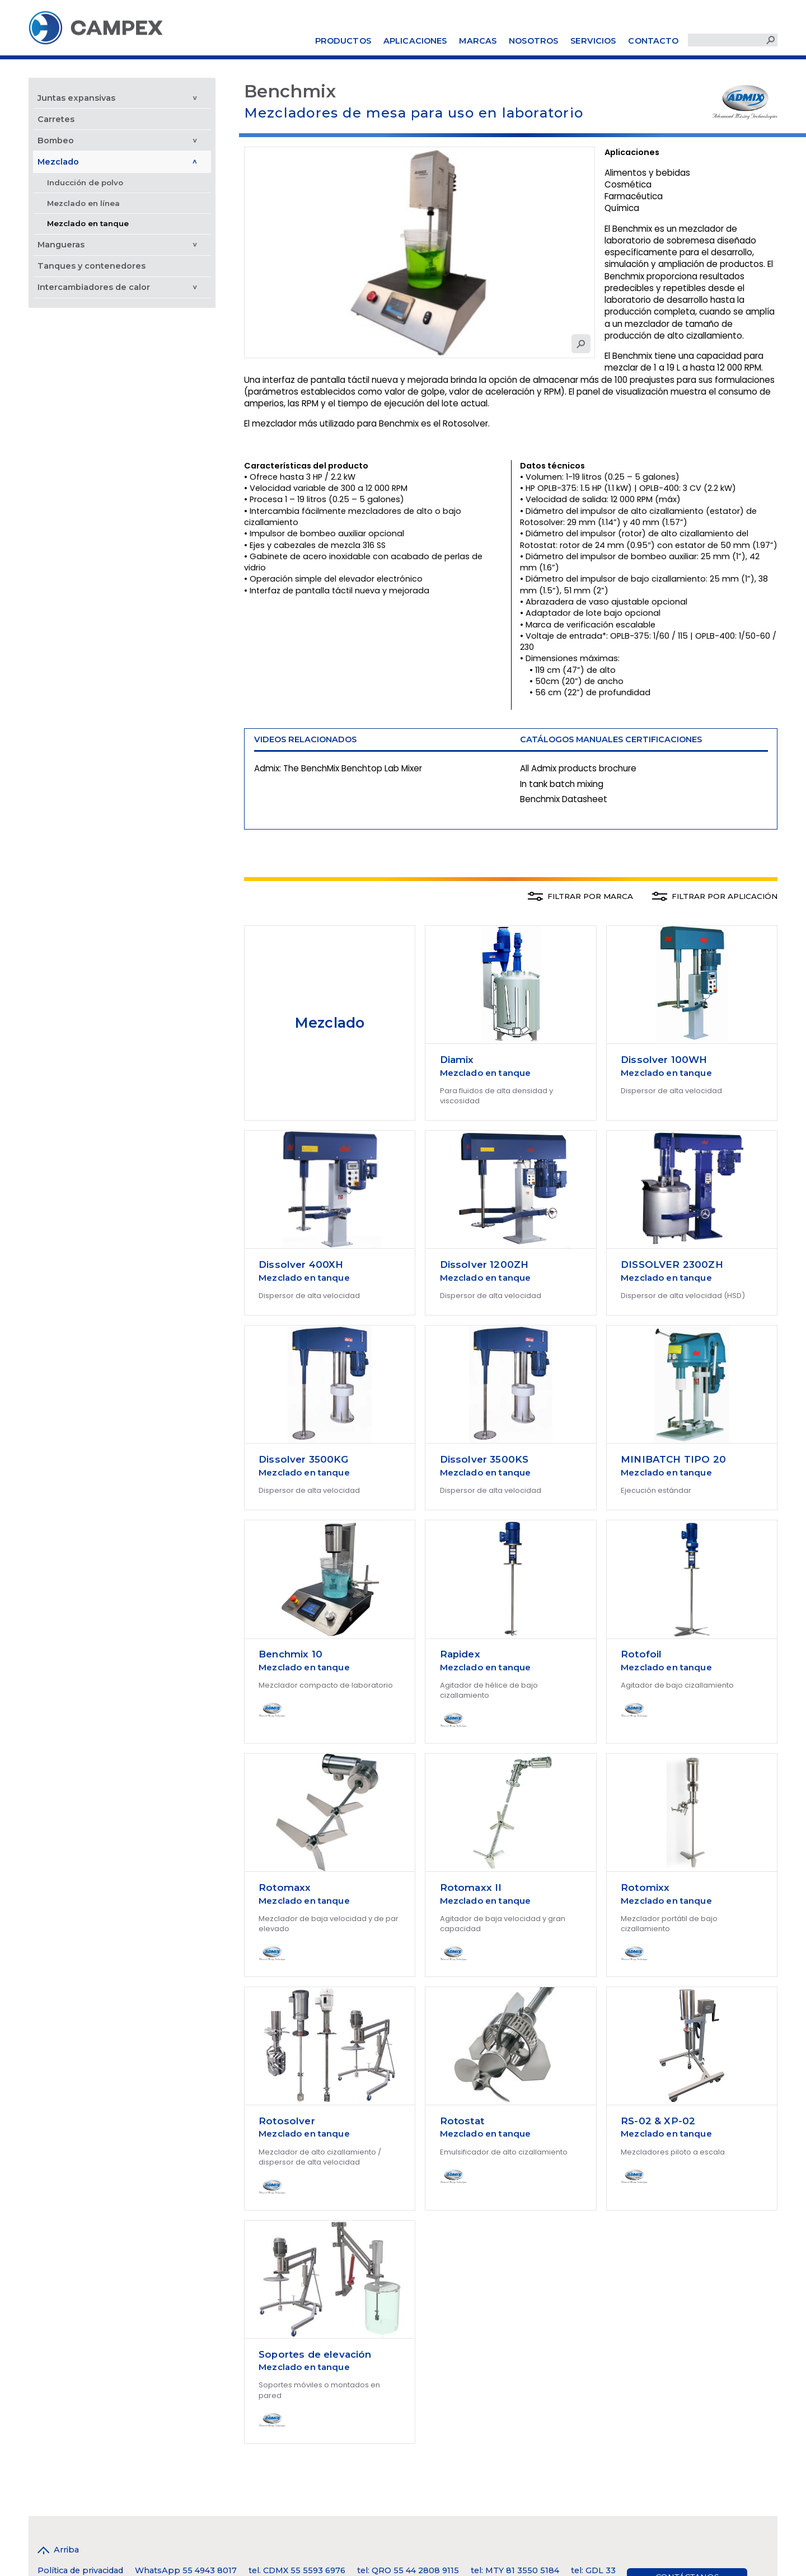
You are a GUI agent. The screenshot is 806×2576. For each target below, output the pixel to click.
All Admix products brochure (578, 768)
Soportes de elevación (315, 2354)
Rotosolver (287, 2121)
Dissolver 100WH (664, 1059)
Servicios (593, 41)
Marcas (477, 41)
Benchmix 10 (290, 1654)
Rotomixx (645, 1887)
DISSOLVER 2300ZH (672, 1264)
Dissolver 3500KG (303, 1459)
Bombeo (56, 140)
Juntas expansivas (76, 98)
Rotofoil (641, 1654)
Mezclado (58, 162)
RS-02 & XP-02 (658, 2121)
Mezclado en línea (83, 203)
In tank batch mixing (561, 784)
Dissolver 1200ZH (484, 1264)
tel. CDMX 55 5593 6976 (297, 2570)
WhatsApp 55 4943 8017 (186, 2570)
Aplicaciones (415, 41)
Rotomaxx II (471, 1887)
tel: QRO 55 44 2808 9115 (408, 2570)
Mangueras (61, 245)
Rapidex (460, 1654)
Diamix (457, 1059)
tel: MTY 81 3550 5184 (515, 2570)
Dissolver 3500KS (484, 1459)
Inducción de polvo (85, 182)
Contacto (653, 41)
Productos (343, 41)
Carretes (56, 119)
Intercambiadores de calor (94, 287)
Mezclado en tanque (88, 223)
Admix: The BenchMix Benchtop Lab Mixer (338, 768)
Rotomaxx (285, 1887)
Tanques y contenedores (92, 266)
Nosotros (533, 41)
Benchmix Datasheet (563, 799)
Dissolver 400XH (301, 1264)
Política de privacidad (80, 2570)
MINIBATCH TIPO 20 (673, 1459)
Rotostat (462, 2121)
